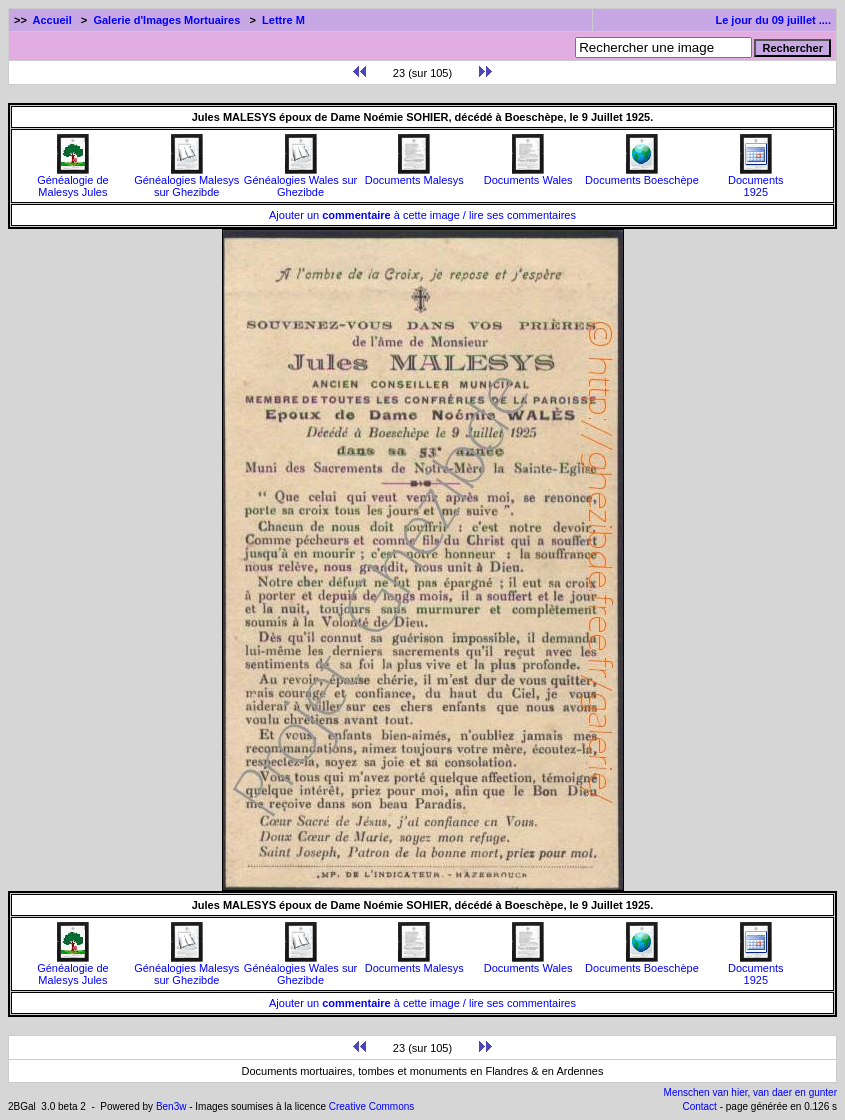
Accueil (52, 20)
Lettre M (283, 20)
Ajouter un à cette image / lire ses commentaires (422, 215)
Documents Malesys (414, 175)
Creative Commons (372, 1106)
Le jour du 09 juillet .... (773, 20)
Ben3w (171, 1106)
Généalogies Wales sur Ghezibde (300, 181)
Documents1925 (756, 181)
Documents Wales (528, 175)
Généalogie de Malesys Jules (73, 181)
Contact (699, 1106)
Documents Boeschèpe (642, 175)
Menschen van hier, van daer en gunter (750, 1092)
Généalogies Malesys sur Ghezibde (186, 181)
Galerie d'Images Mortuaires (166, 20)
